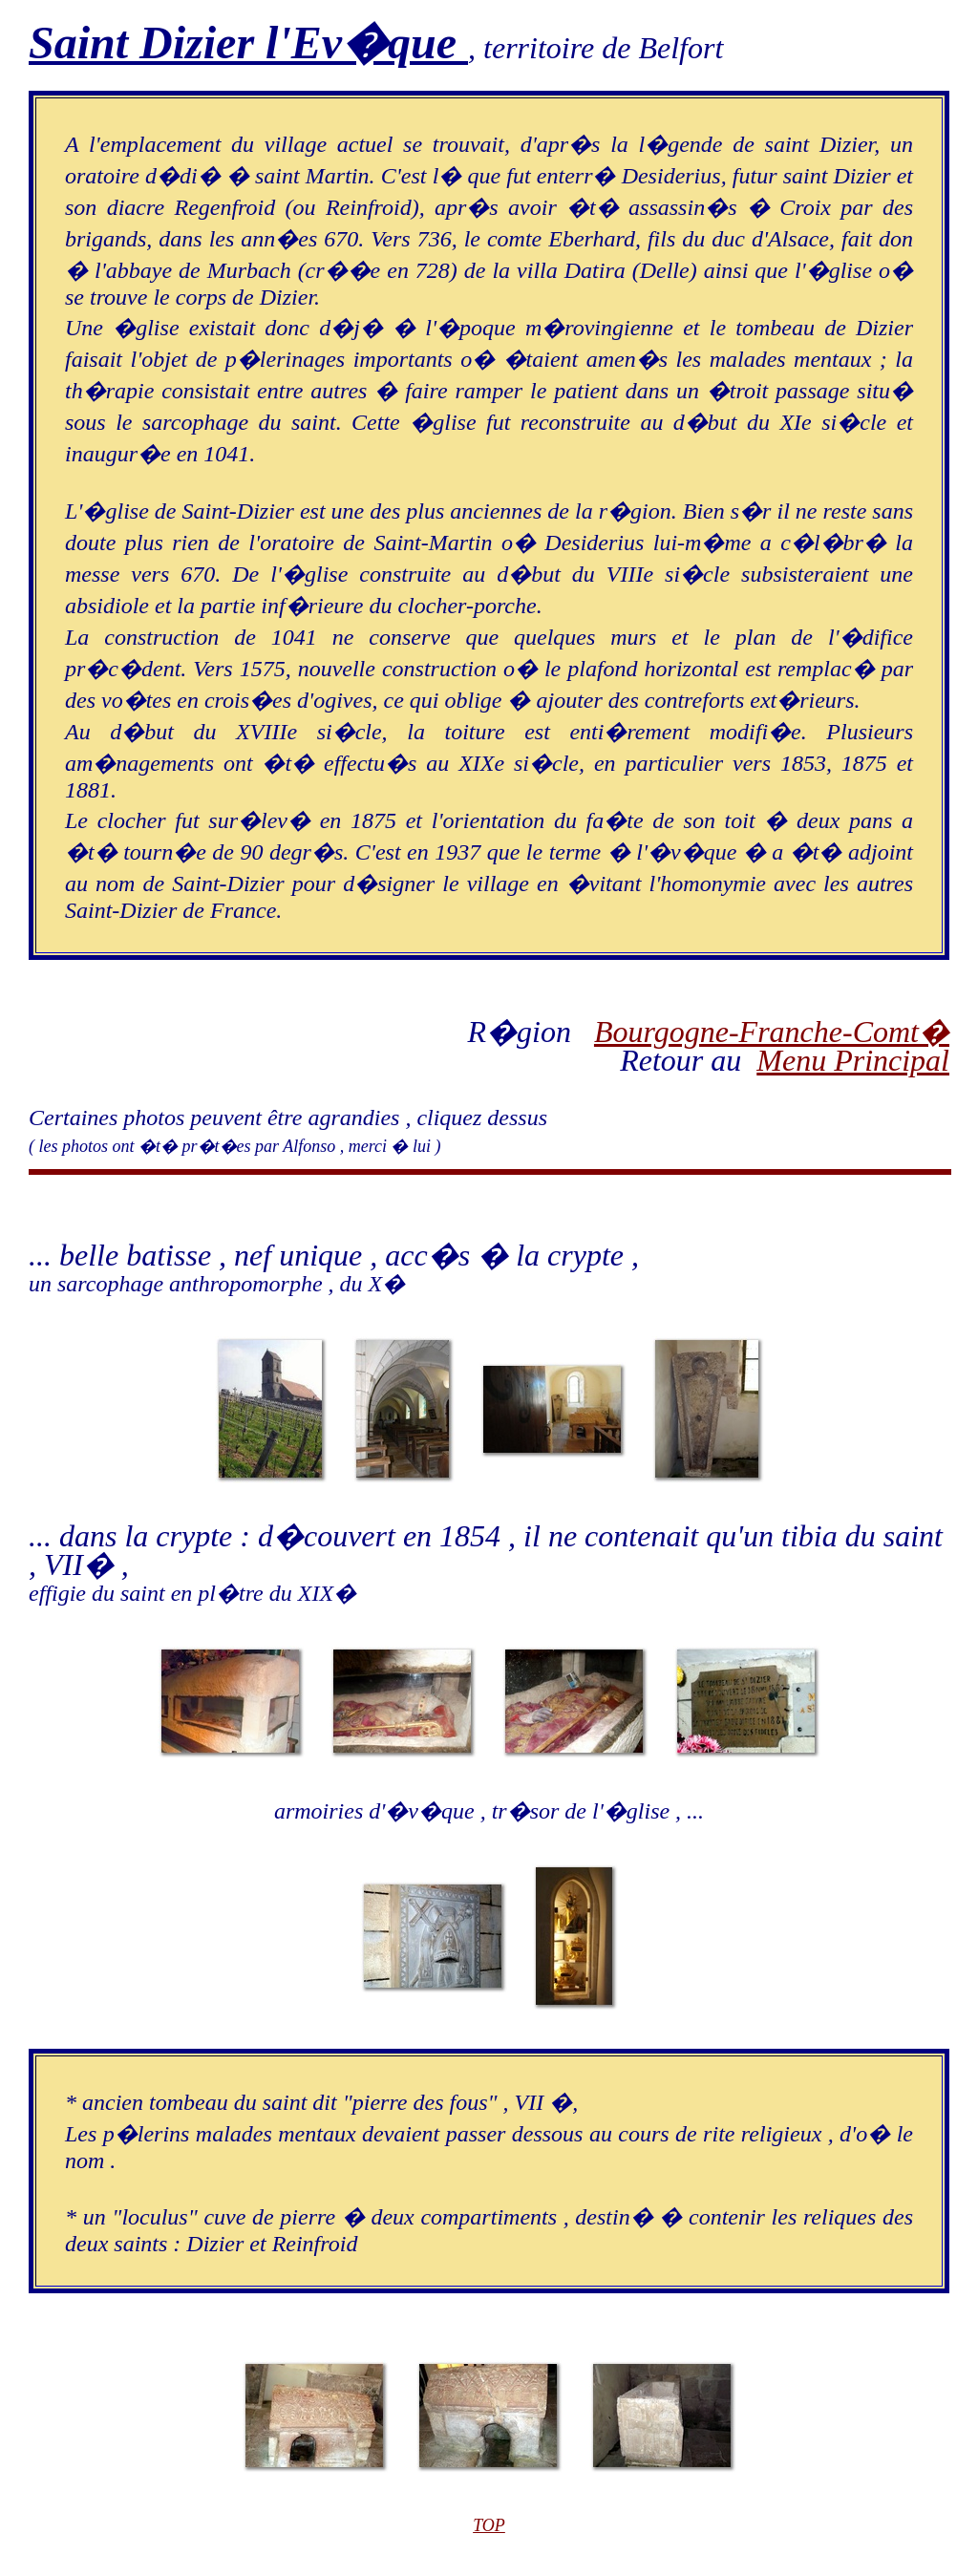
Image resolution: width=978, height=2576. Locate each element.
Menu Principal (852, 1060)
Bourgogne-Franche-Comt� (771, 1031)
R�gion (530, 1031)
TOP (489, 2525)
